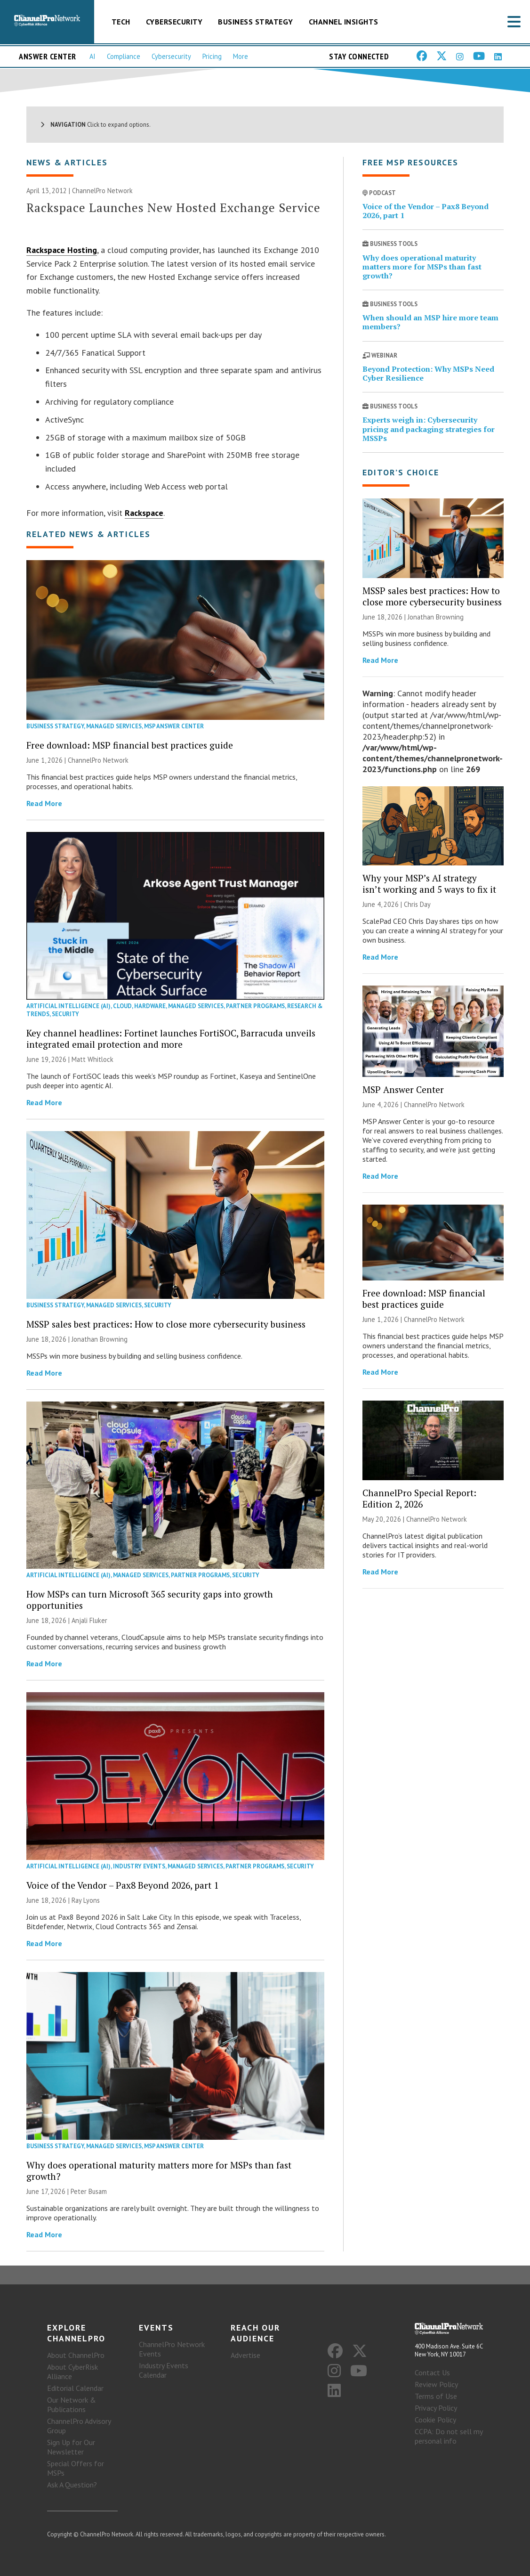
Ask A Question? (72, 2484)
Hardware (150, 1006)
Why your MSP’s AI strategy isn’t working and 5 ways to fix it (429, 883)
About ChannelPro (75, 2355)
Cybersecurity (174, 21)
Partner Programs (255, 1006)
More (240, 56)
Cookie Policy (435, 2419)
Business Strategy (255, 21)
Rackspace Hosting (61, 250)
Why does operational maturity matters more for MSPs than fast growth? (158, 2170)
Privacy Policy (436, 2408)
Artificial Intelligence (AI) (68, 1006)
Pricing (212, 56)
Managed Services (114, 726)
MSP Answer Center (174, 726)
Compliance (123, 56)
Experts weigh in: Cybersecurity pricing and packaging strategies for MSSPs (428, 429)
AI (92, 56)
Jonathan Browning (100, 1339)
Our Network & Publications (71, 2404)
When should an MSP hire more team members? (430, 322)
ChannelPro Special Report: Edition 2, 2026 (419, 1498)
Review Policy (436, 2384)
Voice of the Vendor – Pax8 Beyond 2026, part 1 (122, 1885)
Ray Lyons (86, 1900)
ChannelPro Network (102, 190)
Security (65, 1014)
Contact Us (432, 2372)
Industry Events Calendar (163, 2370)
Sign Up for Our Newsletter (71, 2446)
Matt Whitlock (92, 1059)
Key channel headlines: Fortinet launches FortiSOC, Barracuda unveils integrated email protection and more (170, 1038)
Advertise (245, 2355)
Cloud (122, 1006)
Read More (44, 803)
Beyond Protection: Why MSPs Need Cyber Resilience (428, 373)
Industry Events (139, 1866)
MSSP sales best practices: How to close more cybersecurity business (165, 1324)
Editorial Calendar (75, 2388)
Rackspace (144, 512)
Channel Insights (343, 21)
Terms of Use (436, 2396)
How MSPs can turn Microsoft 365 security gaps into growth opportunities (149, 1599)
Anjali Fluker (89, 1620)
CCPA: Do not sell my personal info (448, 2436)
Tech (121, 21)
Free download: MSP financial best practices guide (129, 745)
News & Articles (67, 162)
